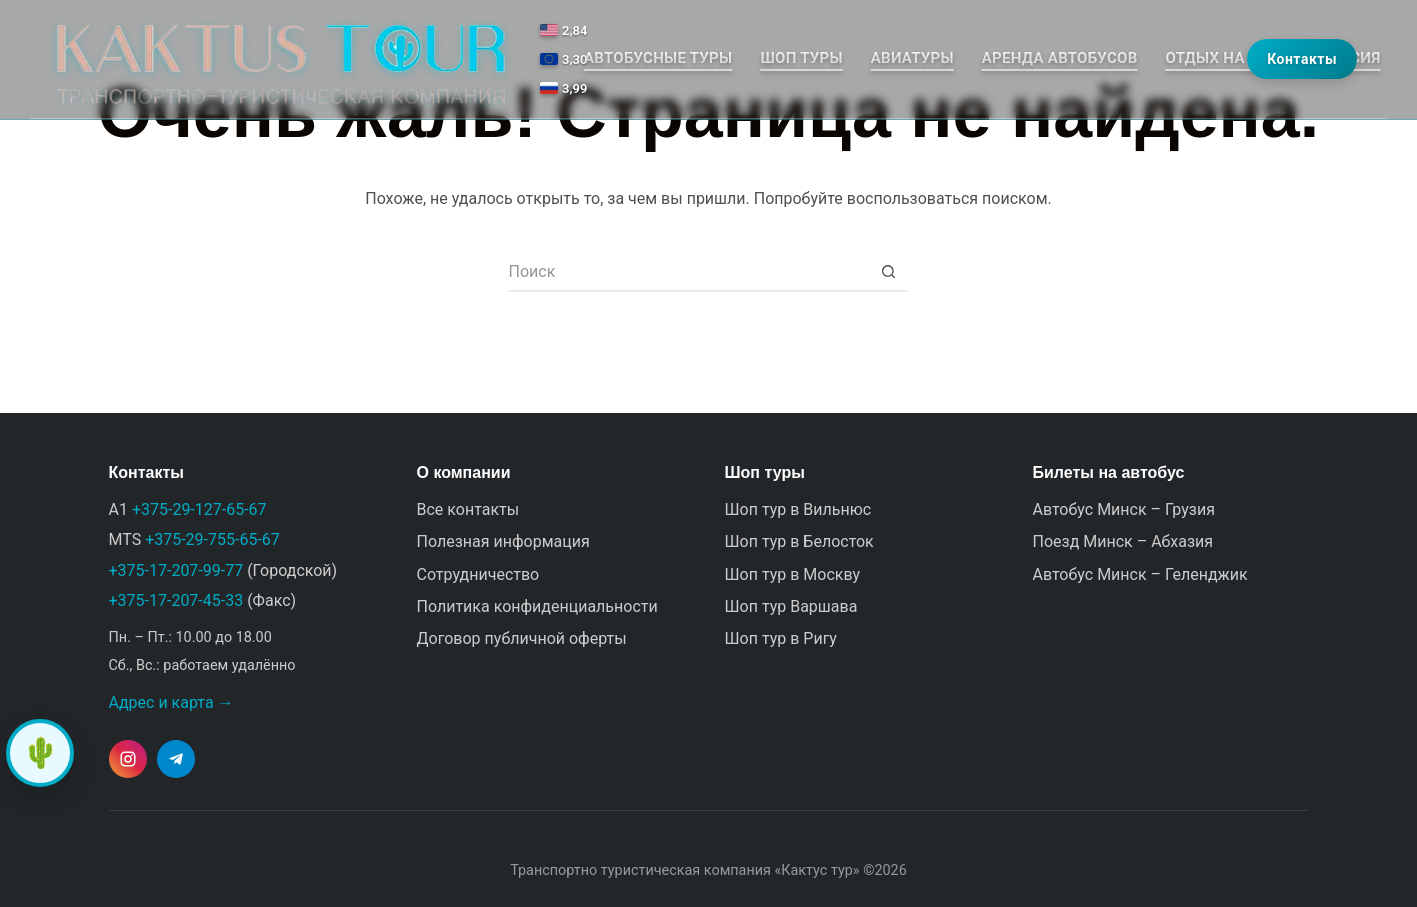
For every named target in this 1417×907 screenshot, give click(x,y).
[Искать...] (688, 272)
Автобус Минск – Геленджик (1140, 574)
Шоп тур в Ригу (781, 638)
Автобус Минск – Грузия (1124, 509)
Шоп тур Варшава (791, 606)
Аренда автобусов (1060, 58)
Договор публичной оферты (522, 638)
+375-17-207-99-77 (176, 570)
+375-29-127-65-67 (199, 509)
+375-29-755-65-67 (212, 539)
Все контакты (468, 509)
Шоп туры (801, 58)
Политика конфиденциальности (537, 606)
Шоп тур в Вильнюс (798, 509)
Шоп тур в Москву (793, 574)
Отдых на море (1228, 58)
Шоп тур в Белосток (799, 541)
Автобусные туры (658, 58)
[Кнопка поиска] (888, 272)
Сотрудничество (478, 574)
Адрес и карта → (171, 702)
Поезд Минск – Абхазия (1123, 541)
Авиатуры (912, 58)
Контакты (1302, 59)
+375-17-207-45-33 (176, 600)
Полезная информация (503, 541)
